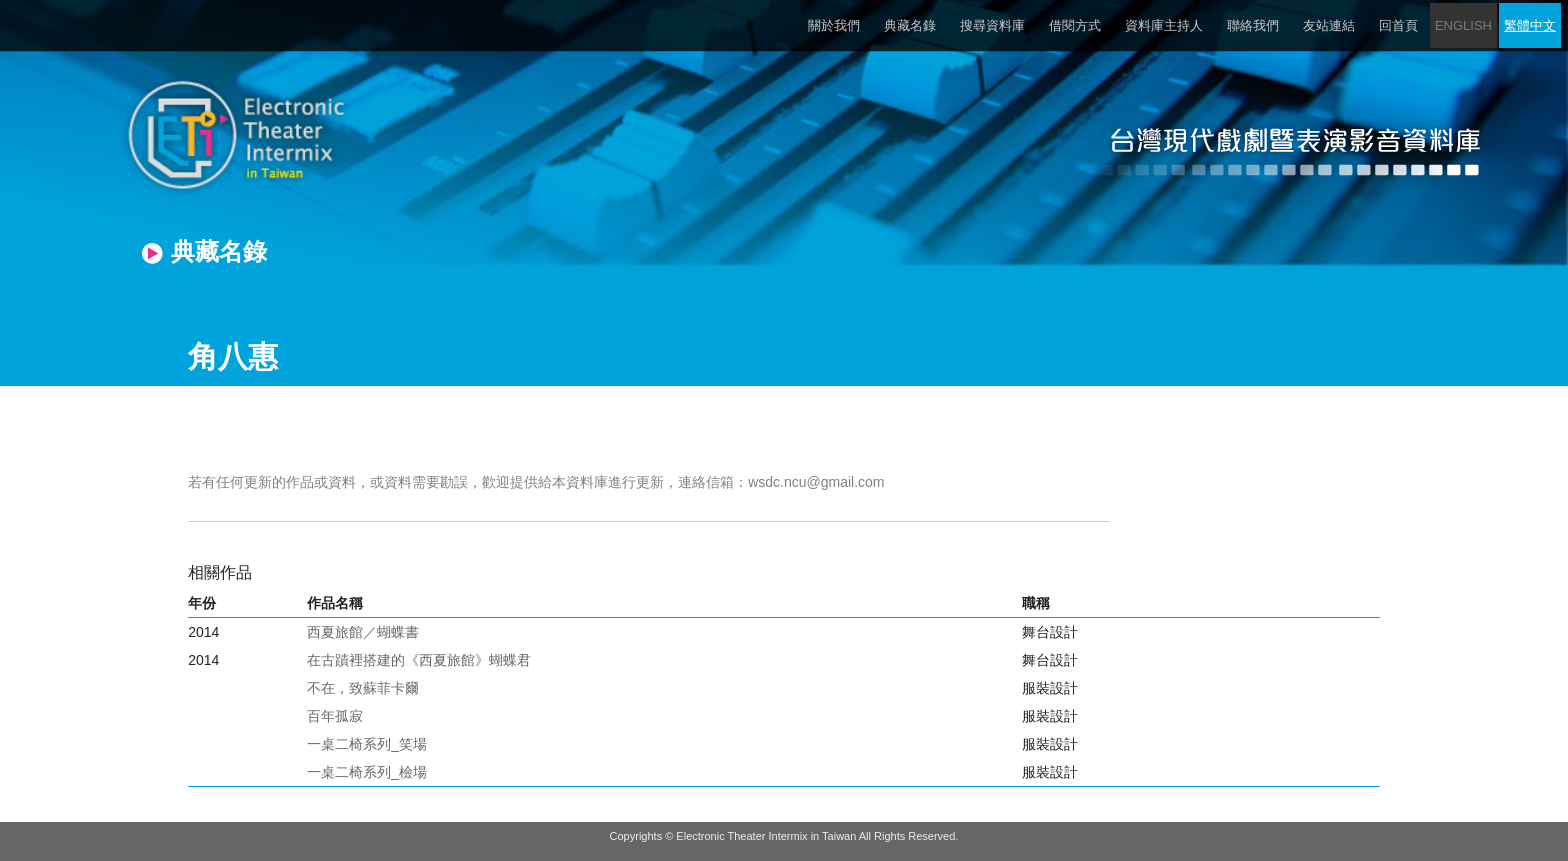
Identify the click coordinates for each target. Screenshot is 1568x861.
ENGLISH (1463, 25)
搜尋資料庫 (992, 25)
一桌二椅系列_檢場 (367, 772)
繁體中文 (1530, 25)
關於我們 (834, 25)
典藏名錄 (910, 25)
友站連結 (1329, 25)
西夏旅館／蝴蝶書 (363, 632)
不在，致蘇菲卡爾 (363, 688)
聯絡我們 (1253, 25)
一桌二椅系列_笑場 (367, 744)
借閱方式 (1075, 25)
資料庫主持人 (1164, 25)
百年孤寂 (335, 716)
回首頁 (1398, 25)
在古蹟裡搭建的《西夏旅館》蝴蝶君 (419, 660)
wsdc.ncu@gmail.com (816, 482)
